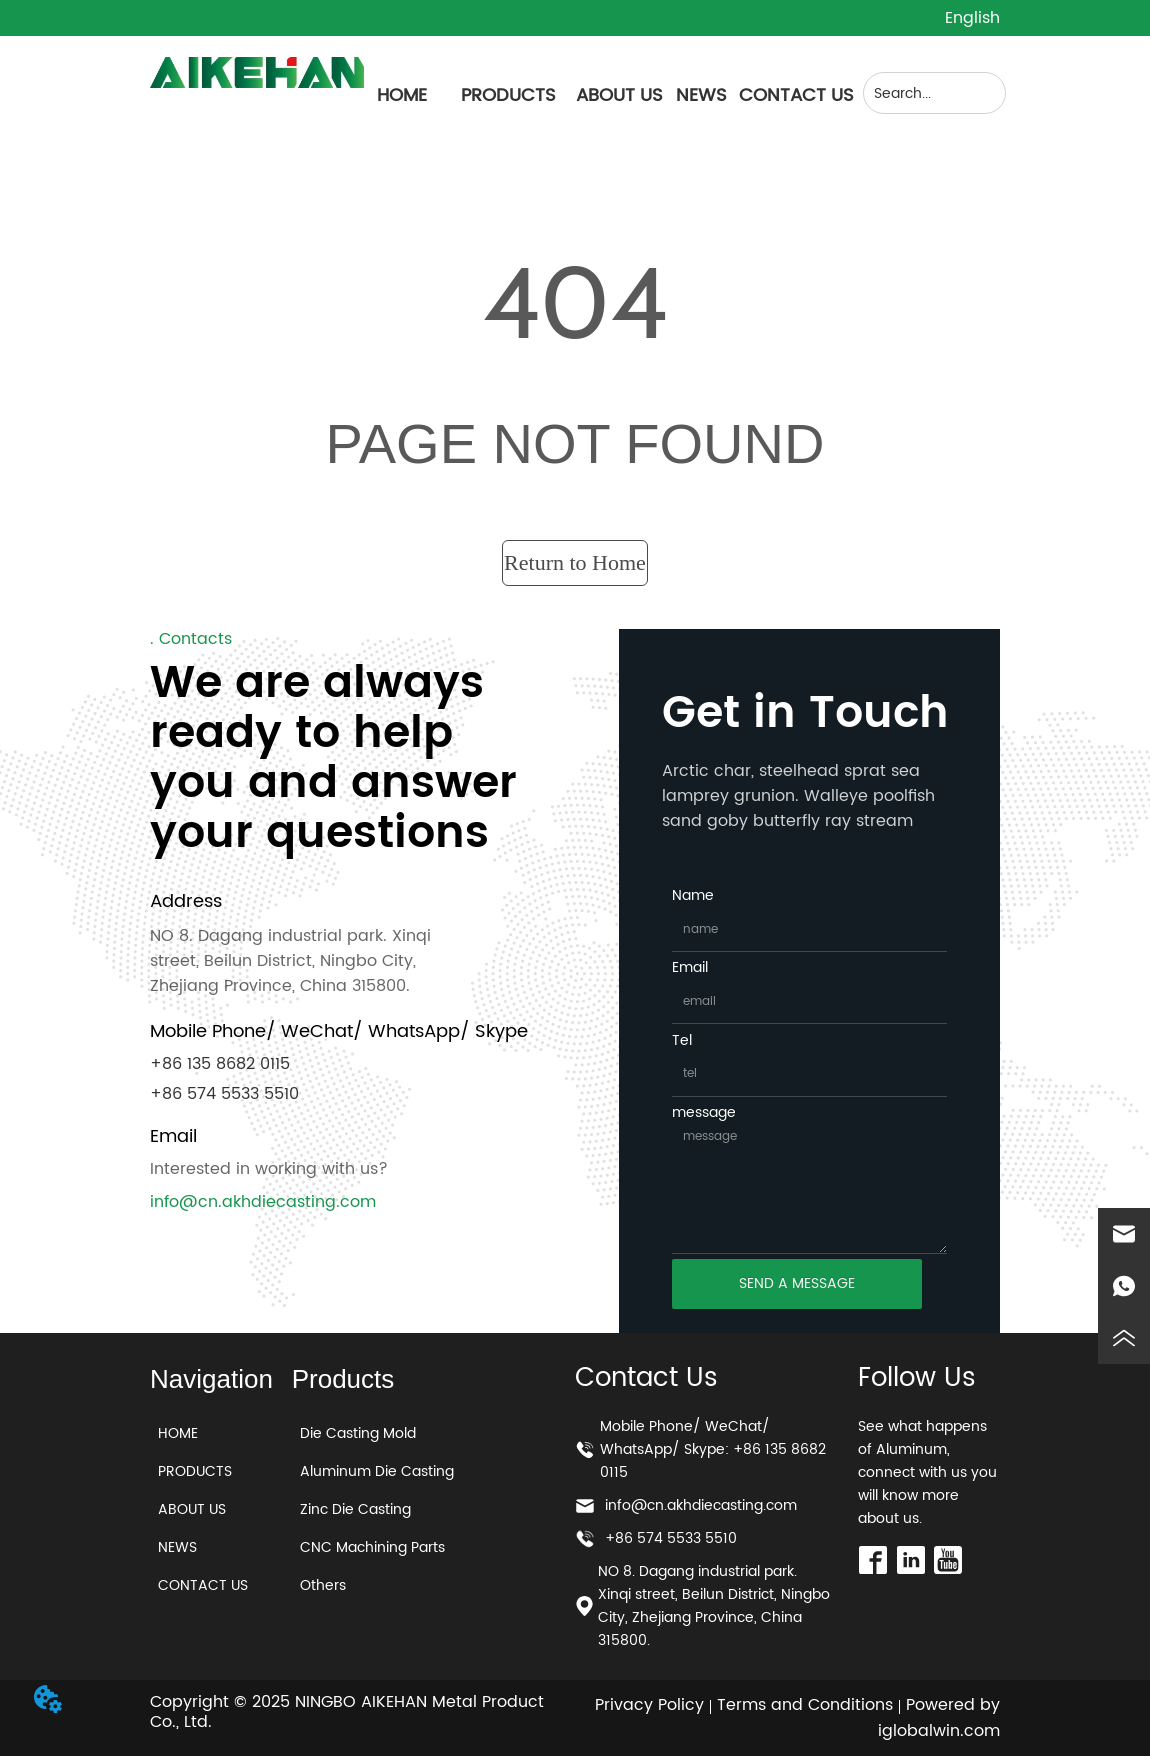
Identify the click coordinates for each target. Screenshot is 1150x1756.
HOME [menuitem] (402, 95)
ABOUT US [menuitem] (619, 95)
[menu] (609, 95)
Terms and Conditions (805, 1705)
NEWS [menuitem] (701, 95)
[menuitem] (508, 95)
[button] (508, 95)
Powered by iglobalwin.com (939, 1718)
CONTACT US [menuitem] (796, 95)
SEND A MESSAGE (797, 1283)
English (972, 18)
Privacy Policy (649, 1705)
